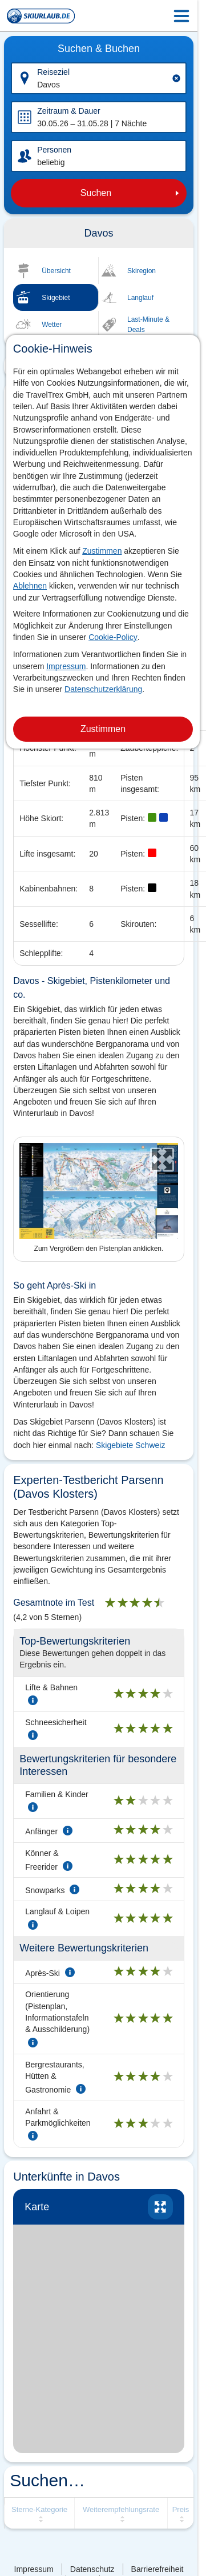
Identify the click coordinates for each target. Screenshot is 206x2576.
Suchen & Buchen (99, 48)
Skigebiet (56, 298)
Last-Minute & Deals (148, 324)
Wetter (52, 325)
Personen (54, 149)
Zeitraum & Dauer (68, 110)
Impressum (66, 666)
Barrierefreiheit (157, 2569)
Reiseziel (53, 72)
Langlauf (140, 298)
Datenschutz (92, 2569)
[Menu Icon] (181, 16)
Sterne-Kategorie (39, 2509)
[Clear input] (176, 78)
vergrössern (160, 2206)
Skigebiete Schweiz (130, 1445)
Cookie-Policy (113, 637)
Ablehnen (30, 585)
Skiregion (141, 271)
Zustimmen (102, 550)
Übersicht (56, 271)
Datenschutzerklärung (103, 689)
